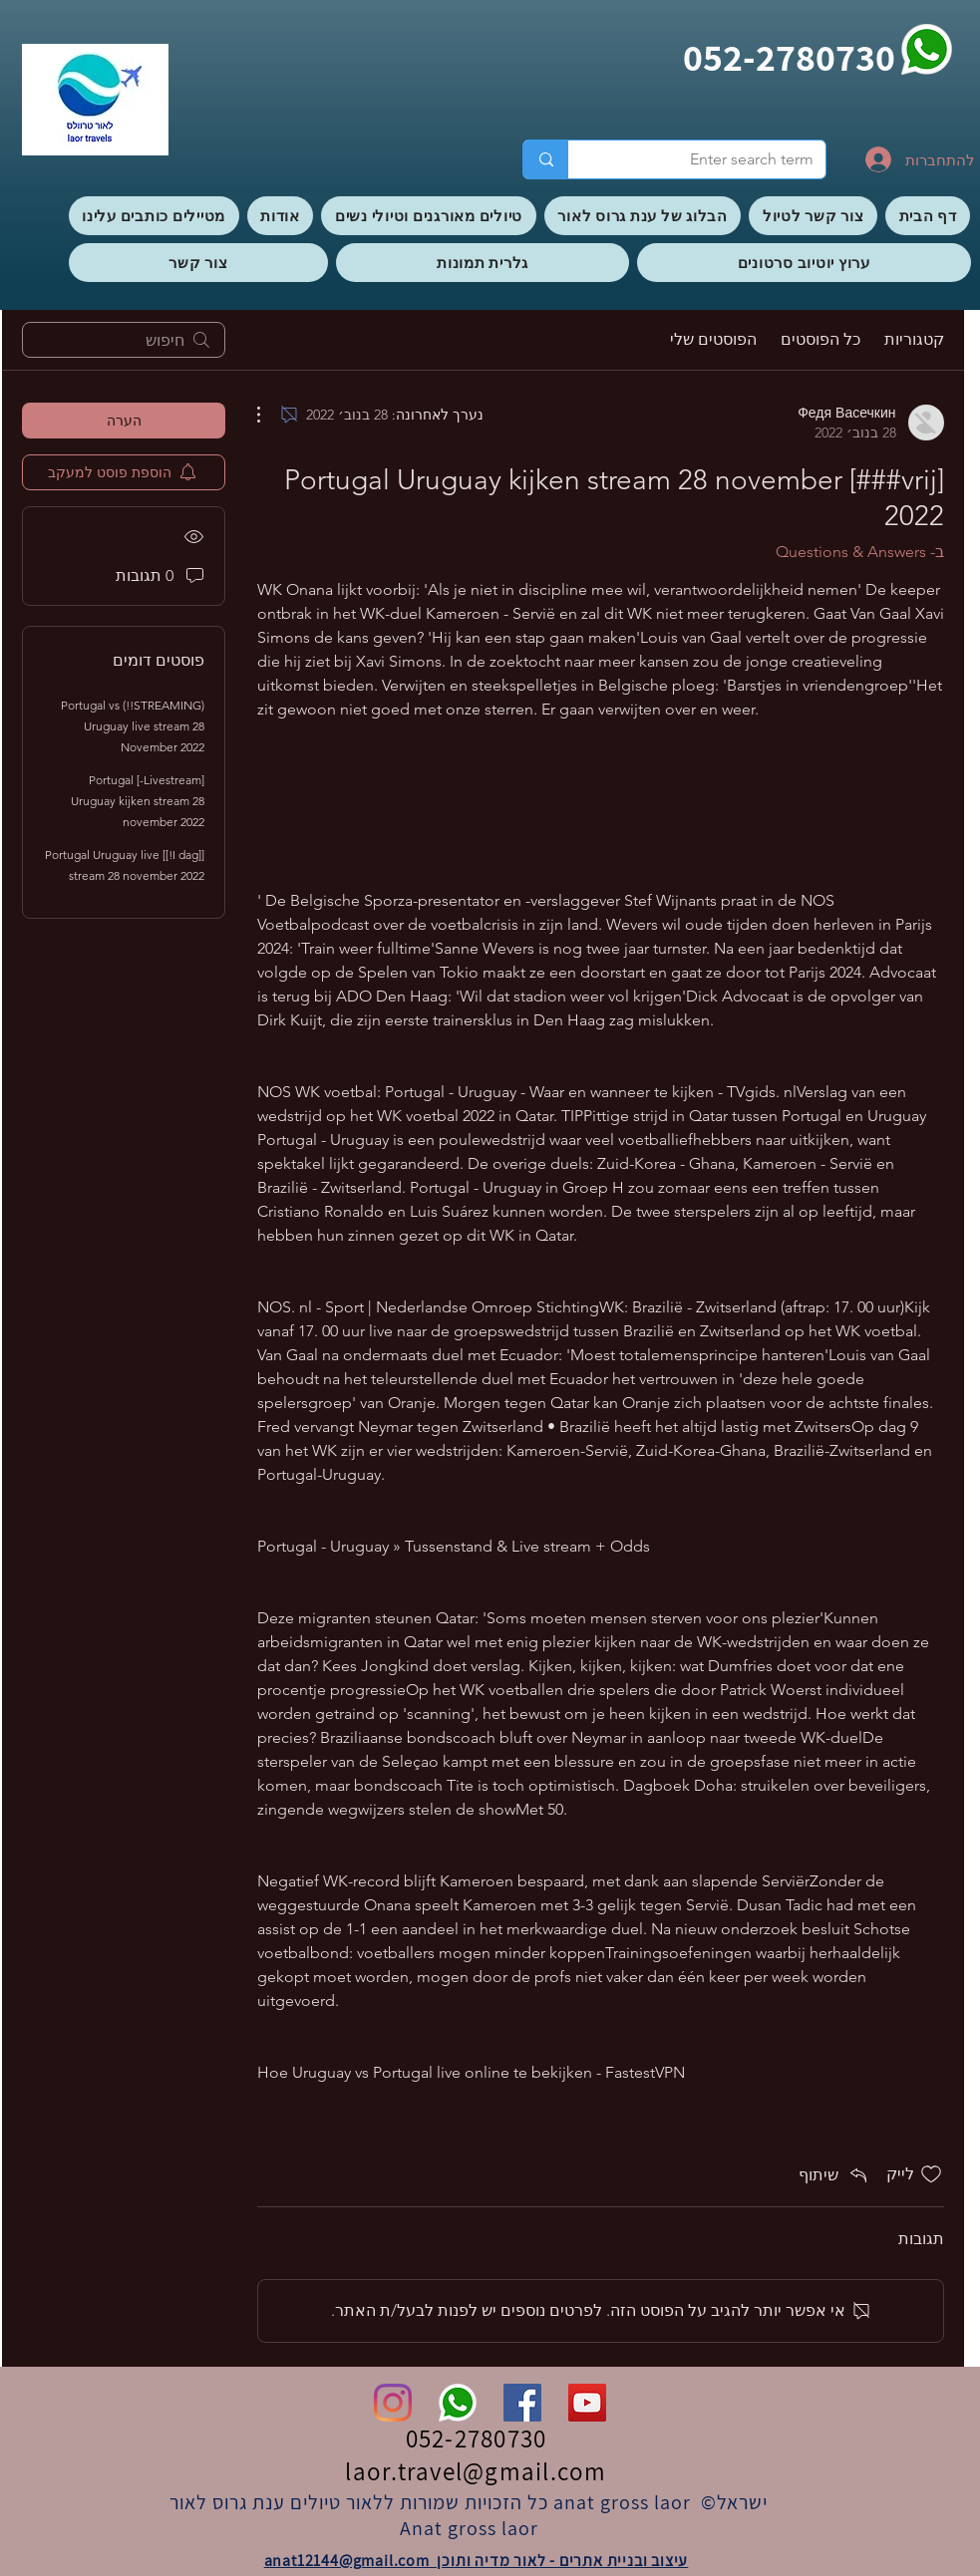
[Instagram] (393, 2403)
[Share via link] (834, 2174)
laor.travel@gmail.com (475, 2470)
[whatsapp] (926, 49)
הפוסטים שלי (713, 339)
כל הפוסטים (820, 339)
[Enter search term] (712, 159)
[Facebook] (522, 2403)
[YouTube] (587, 2403)
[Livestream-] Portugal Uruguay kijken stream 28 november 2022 (137, 800)
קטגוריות (914, 339)
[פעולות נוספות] (269, 415)
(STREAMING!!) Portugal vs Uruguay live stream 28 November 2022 (132, 726)
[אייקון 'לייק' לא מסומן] (931, 2174)
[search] (123, 340)
